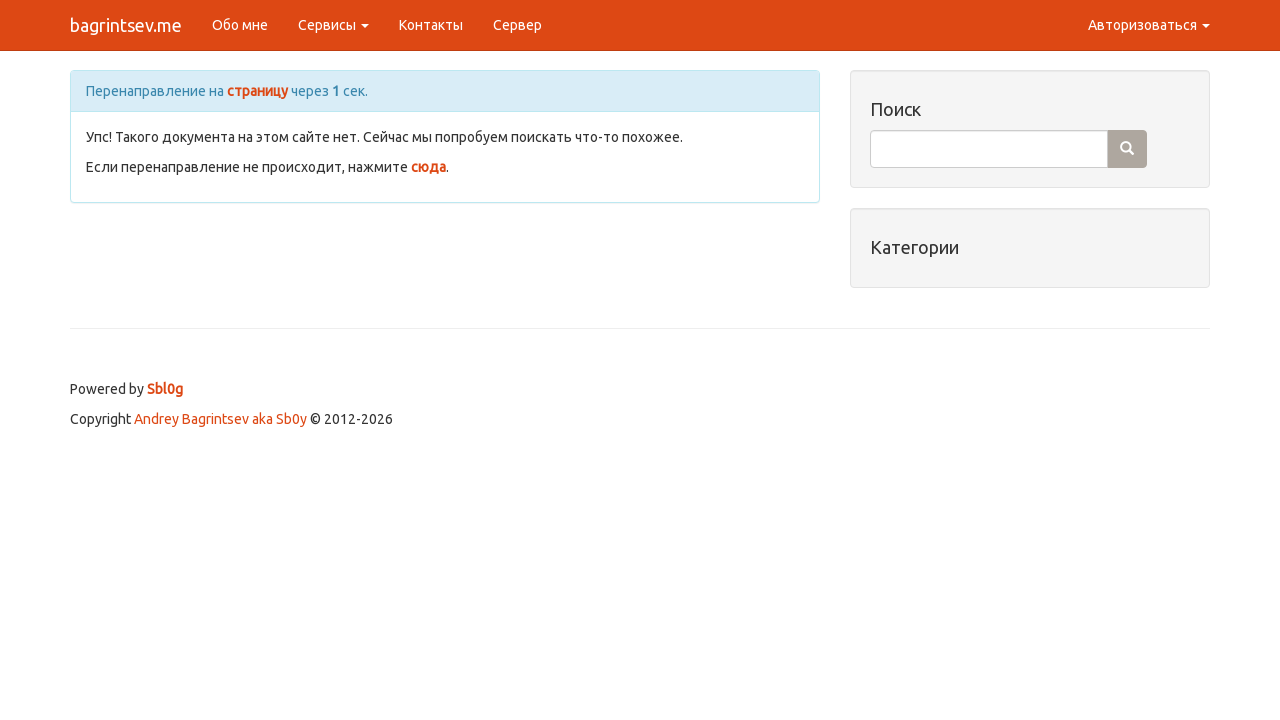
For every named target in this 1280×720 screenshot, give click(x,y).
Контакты (431, 25)
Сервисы (333, 25)
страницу (257, 91)
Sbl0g (165, 389)
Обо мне (240, 25)
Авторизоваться (1149, 25)
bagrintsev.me (126, 25)
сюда (428, 167)
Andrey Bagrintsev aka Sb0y (220, 419)
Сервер (517, 25)
